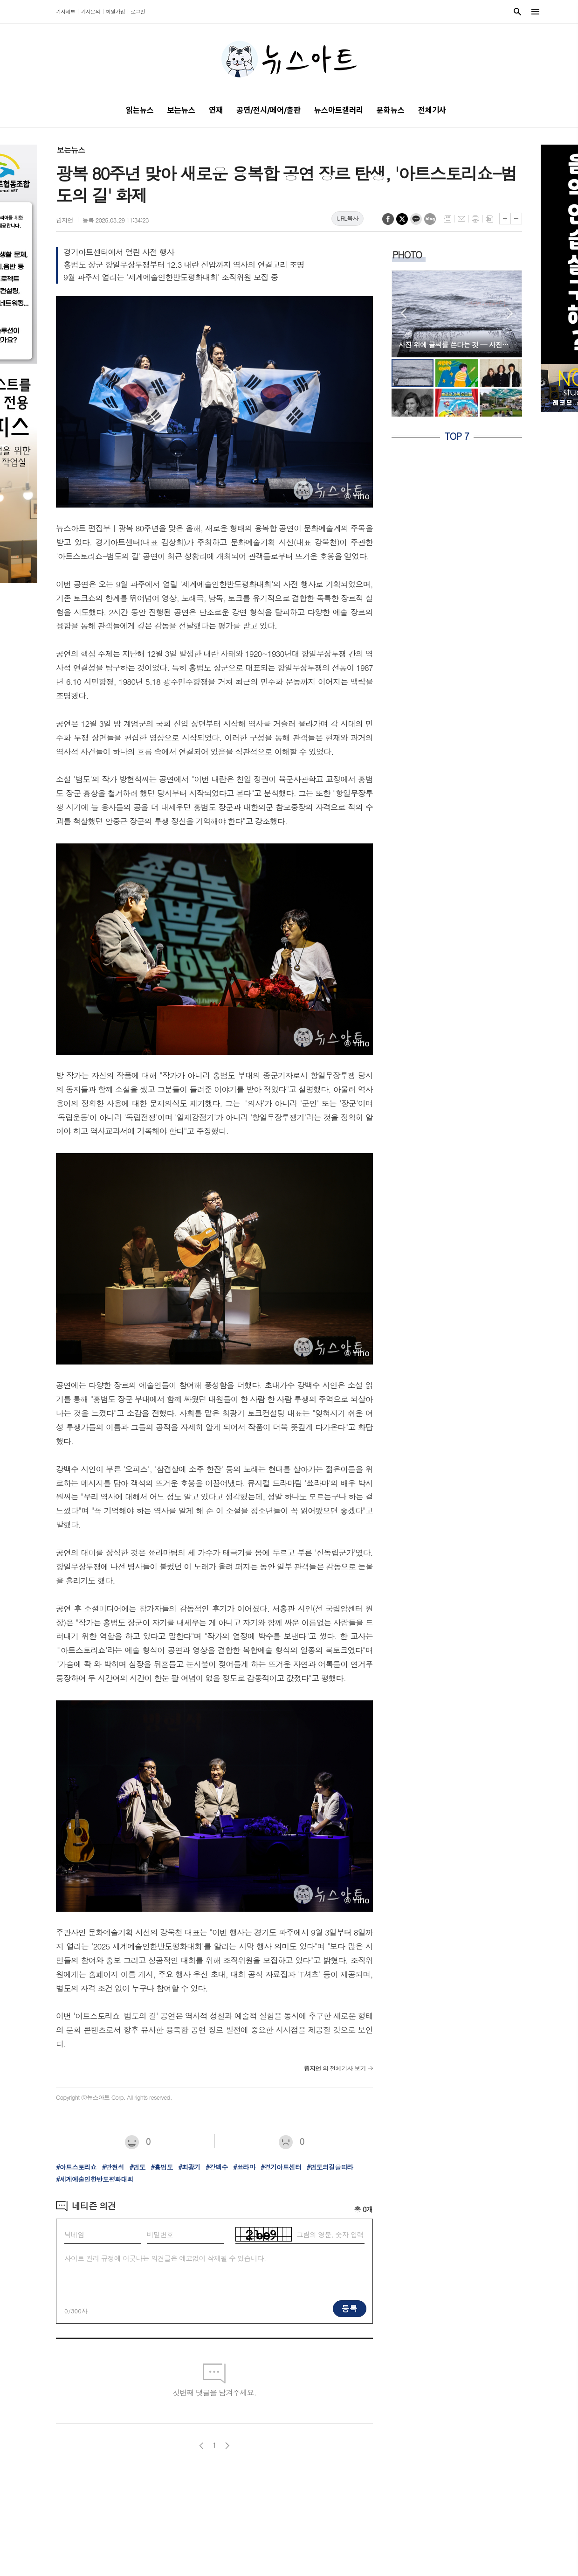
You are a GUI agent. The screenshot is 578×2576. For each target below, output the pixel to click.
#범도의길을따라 (329, 2167)
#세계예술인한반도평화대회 (94, 2179)
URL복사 (347, 218)
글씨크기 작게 (516, 218)
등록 (350, 2308)
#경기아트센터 (281, 2167)
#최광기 (189, 2167)
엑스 (402, 219)
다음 (227, 2445)
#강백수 (216, 2167)
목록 (447, 218)
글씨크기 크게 (505, 218)
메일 (461, 218)
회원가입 (115, 11)
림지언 (64, 220)
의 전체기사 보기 (335, 2068)
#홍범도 (161, 2167)
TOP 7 (457, 436)
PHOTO (407, 254)
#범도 (137, 2167)
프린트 (475, 218)
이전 (201, 2445)
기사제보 (65, 11)
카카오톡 (416, 219)
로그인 (138, 11)
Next (510, 313)
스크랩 (489, 218)
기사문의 (90, 11)
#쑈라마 (244, 2167)
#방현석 (113, 2167)
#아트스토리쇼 (76, 2167)
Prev (403, 313)
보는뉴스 (71, 150)
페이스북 (388, 219)
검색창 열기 (517, 11)
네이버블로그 (430, 219)
